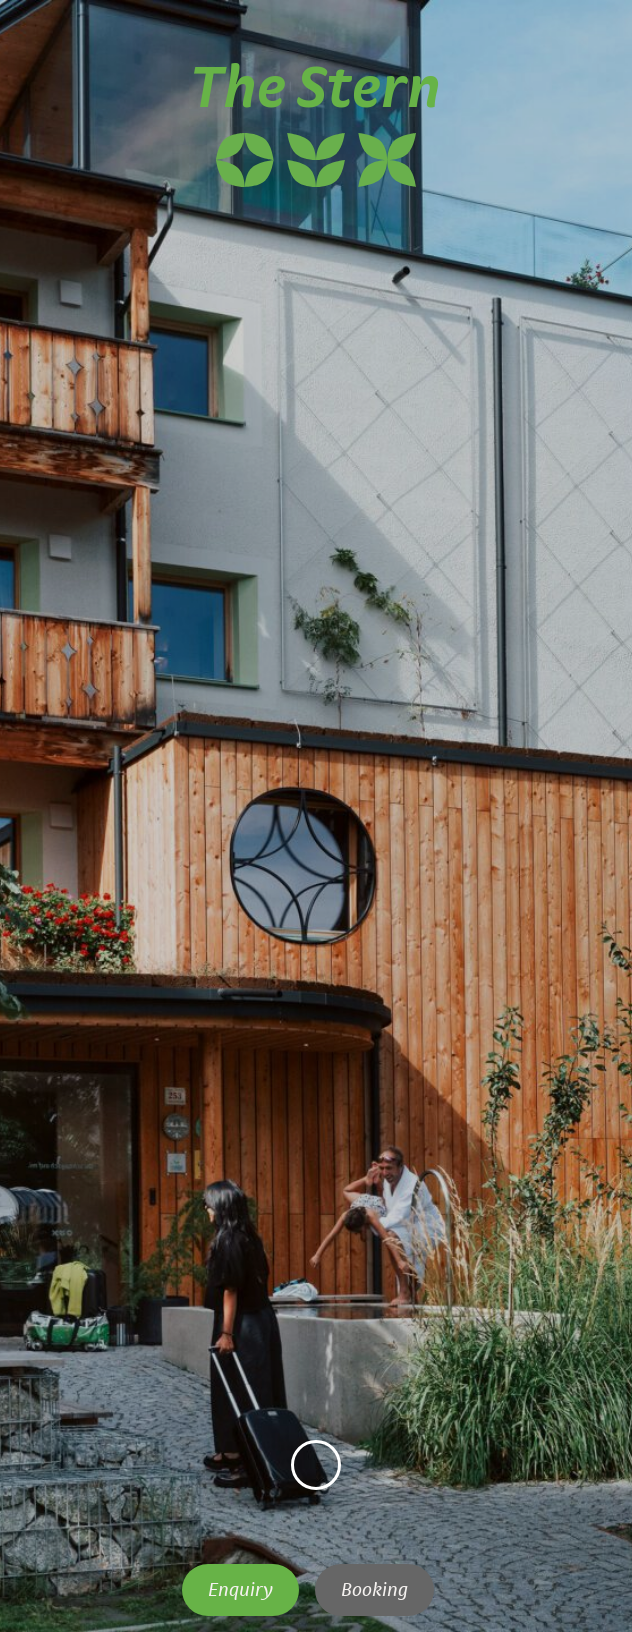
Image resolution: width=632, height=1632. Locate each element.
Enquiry (240, 1590)
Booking (374, 1590)
